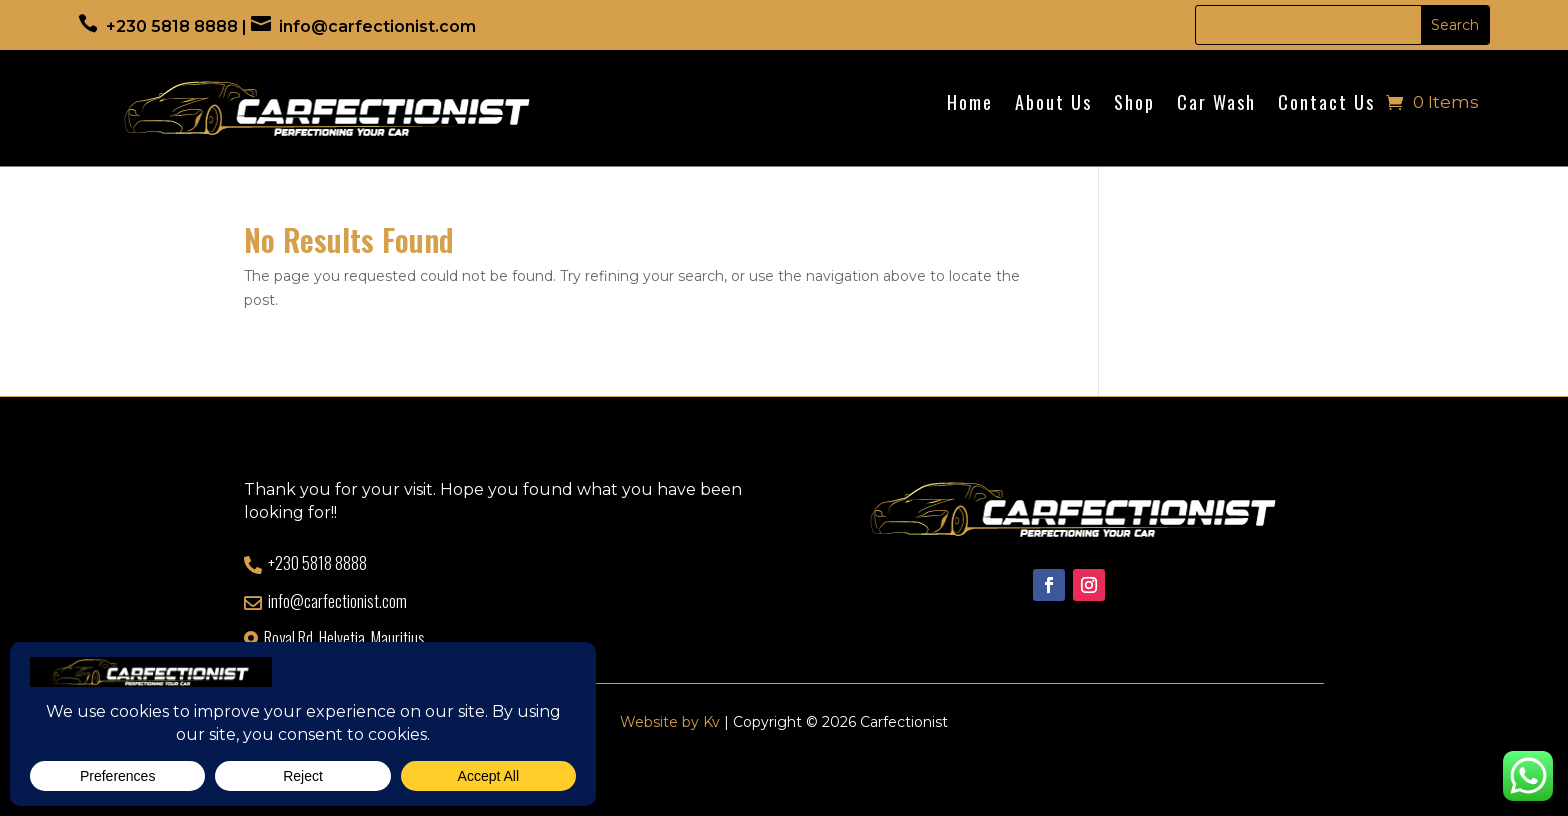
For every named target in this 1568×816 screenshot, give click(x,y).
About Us (1053, 105)
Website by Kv (670, 722)
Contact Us (1326, 105)
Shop (1134, 105)
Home (970, 105)
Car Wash (1216, 105)
